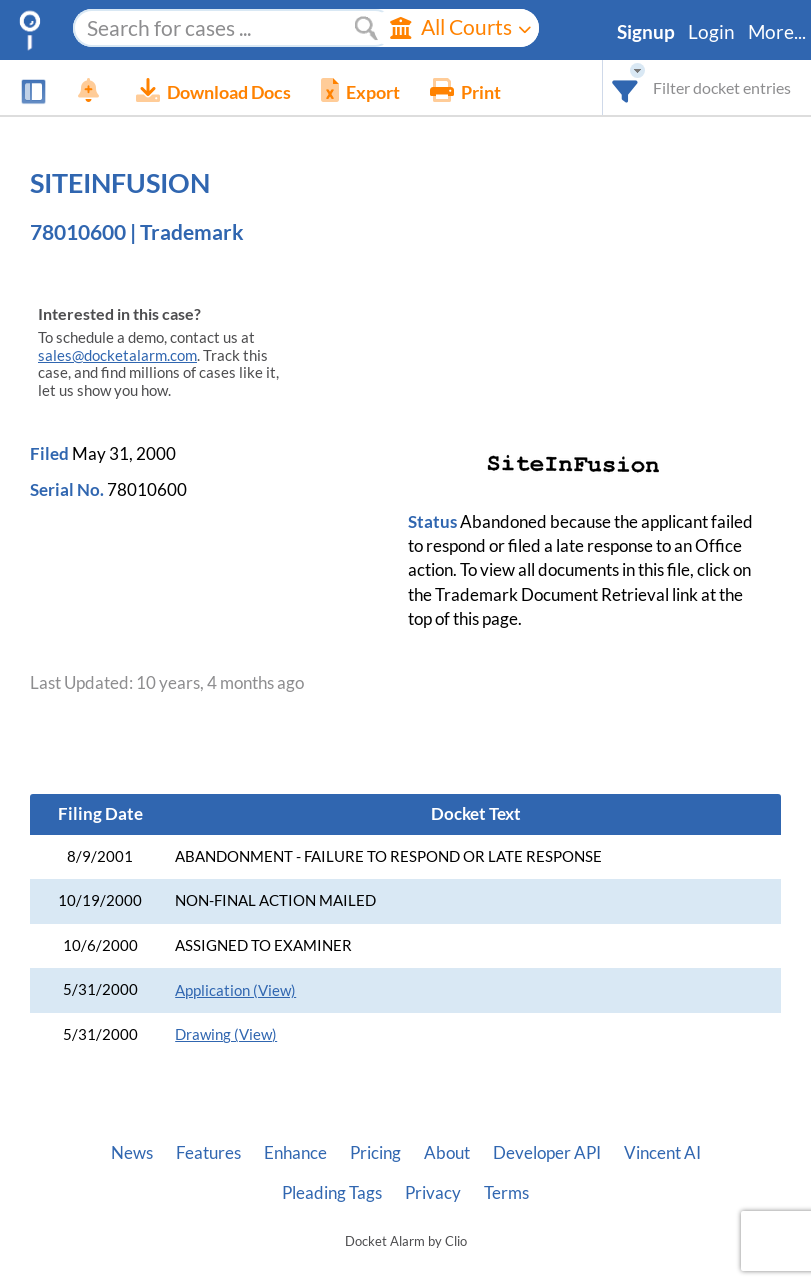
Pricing (375, 1153)
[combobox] (625, 87)
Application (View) (235, 990)
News (132, 1153)
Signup (646, 32)
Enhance (295, 1153)
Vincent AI (662, 1153)
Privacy (433, 1193)
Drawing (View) (226, 1034)
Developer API (547, 1153)
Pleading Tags (332, 1193)
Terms (506, 1193)
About (447, 1153)
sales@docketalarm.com (117, 355)
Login (711, 32)
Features (208, 1153)
